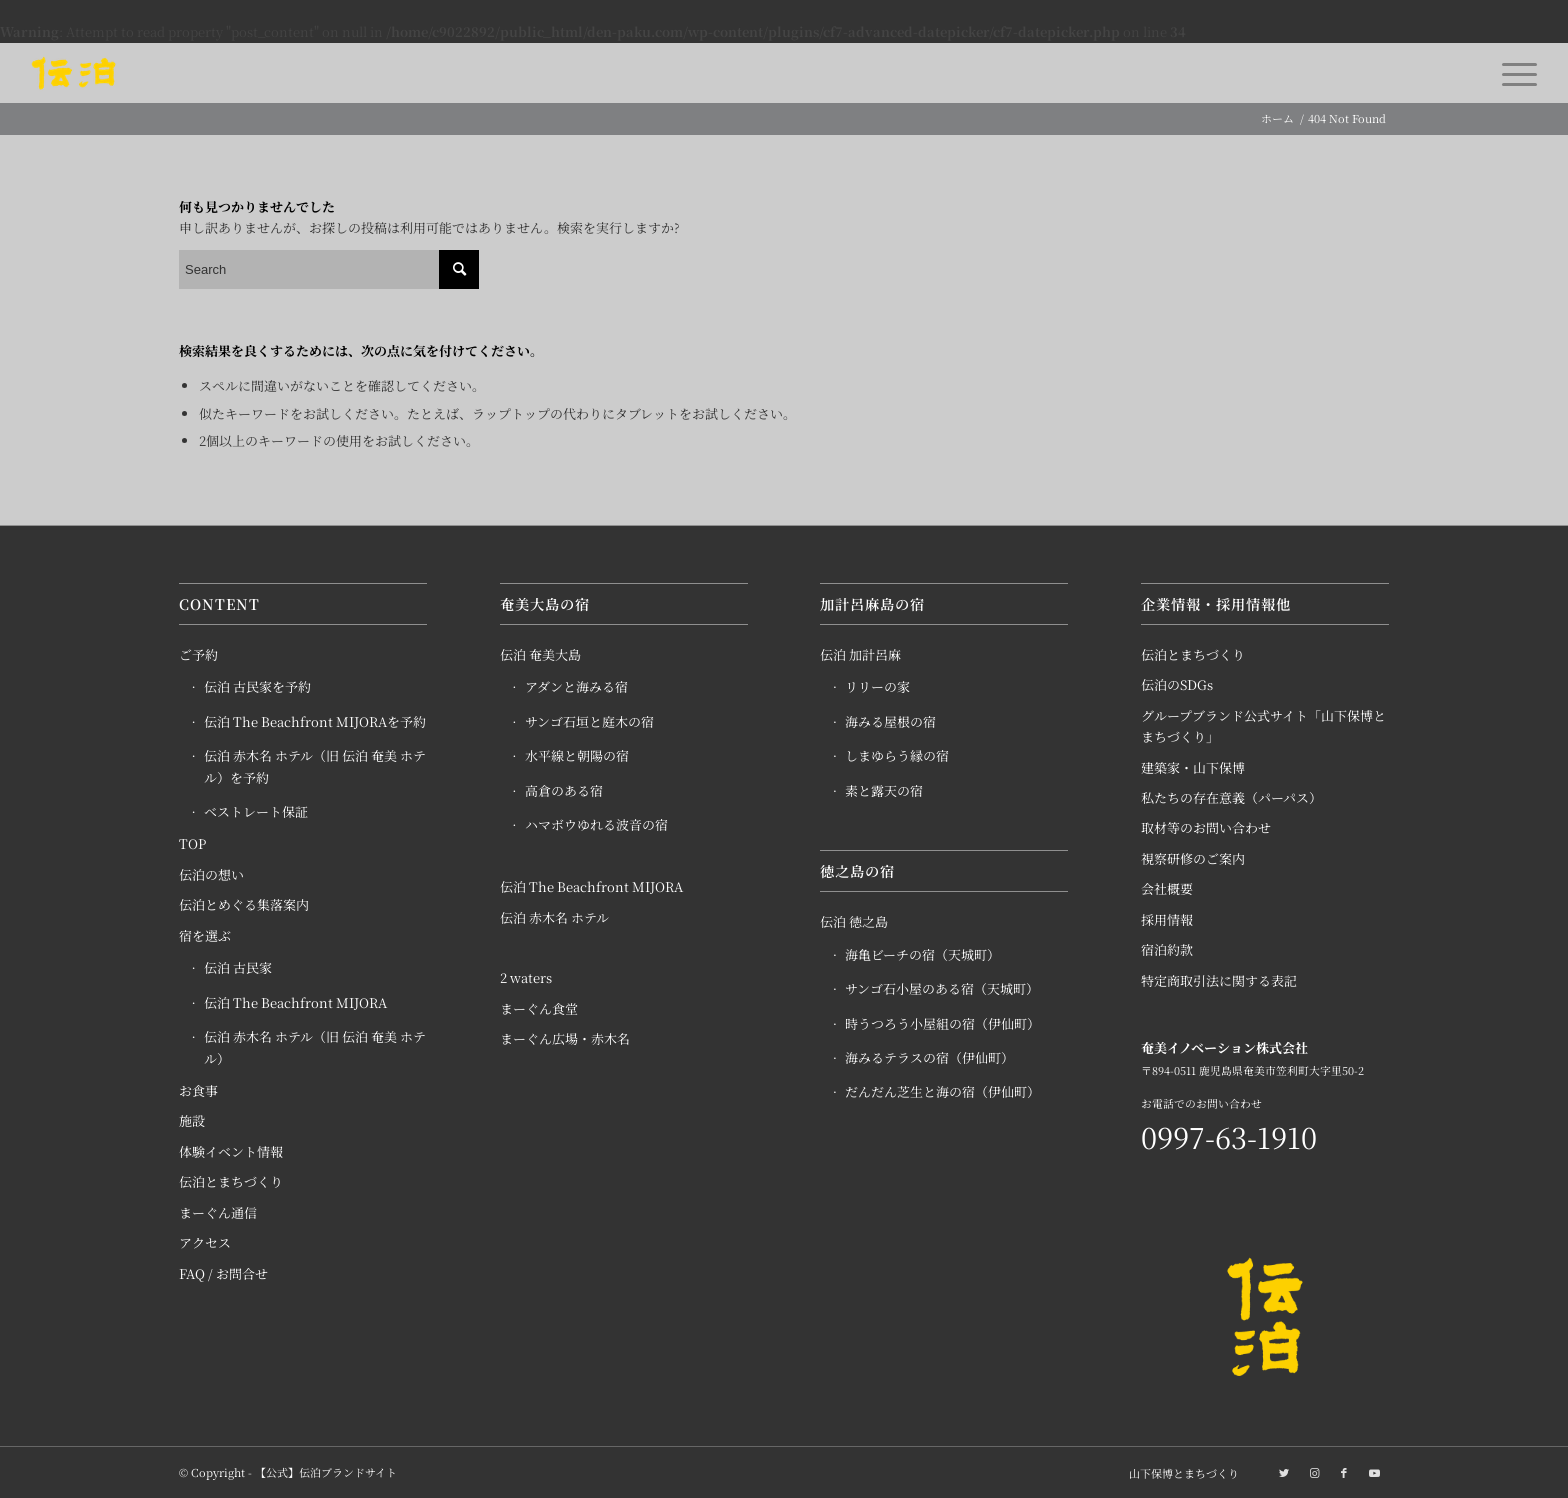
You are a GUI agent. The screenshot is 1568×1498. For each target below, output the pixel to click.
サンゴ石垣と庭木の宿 (589, 721)
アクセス (205, 1242)
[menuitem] (1179, 1473)
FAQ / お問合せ (223, 1273)
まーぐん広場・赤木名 (565, 1038)
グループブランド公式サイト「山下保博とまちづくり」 (1263, 726)
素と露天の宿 (884, 790)
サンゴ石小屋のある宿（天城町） (942, 988)
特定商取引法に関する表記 (1219, 980)
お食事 (198, 1090)
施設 (192, 1120)
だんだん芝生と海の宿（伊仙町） (942, 1091)
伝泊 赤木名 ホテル (554, 917)
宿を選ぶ (205, 935)
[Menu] (1513, 73)
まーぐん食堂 (539, 1008)
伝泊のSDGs (1177, 684)
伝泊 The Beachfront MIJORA (295, 1002)
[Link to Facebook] (1344, 1472)
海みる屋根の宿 (890, 721)
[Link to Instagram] (1314, 1472)
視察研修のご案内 (1193, 858)
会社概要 (1167, 888)
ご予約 (198, 654)
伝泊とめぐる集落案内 (244, 904)
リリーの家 (877, 686)
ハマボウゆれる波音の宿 (596, 824)
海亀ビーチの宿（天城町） (922, 954)
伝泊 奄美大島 (540, 654)
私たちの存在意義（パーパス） (1231, 797)
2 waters (526, 977)
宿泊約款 (1167, 949)
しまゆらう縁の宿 (897, 755)
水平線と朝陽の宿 (577, 755)
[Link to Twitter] (1284, 1472)
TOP (192, 843)
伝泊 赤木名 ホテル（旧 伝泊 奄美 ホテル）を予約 (315, 766)
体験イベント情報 (231, 1151)
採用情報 (1167, 919)
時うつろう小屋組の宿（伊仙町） (942, 1023)
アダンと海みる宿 (576, 686)
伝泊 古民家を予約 (257, 686)
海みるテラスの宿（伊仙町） (929, 1057)
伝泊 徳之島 (854, 921)
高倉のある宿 (564, 790)
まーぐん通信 (218, 1212)
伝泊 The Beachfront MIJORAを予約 (315, 721)
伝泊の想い (211, 874)
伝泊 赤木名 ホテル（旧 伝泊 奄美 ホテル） (315, 1047)
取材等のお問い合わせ (1206, 827)
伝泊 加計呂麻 (860, 654)
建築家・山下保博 (1193, 767)
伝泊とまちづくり (231, 1181)
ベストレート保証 (256, 811)
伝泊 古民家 (238, 967)
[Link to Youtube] (1374, 1472)
